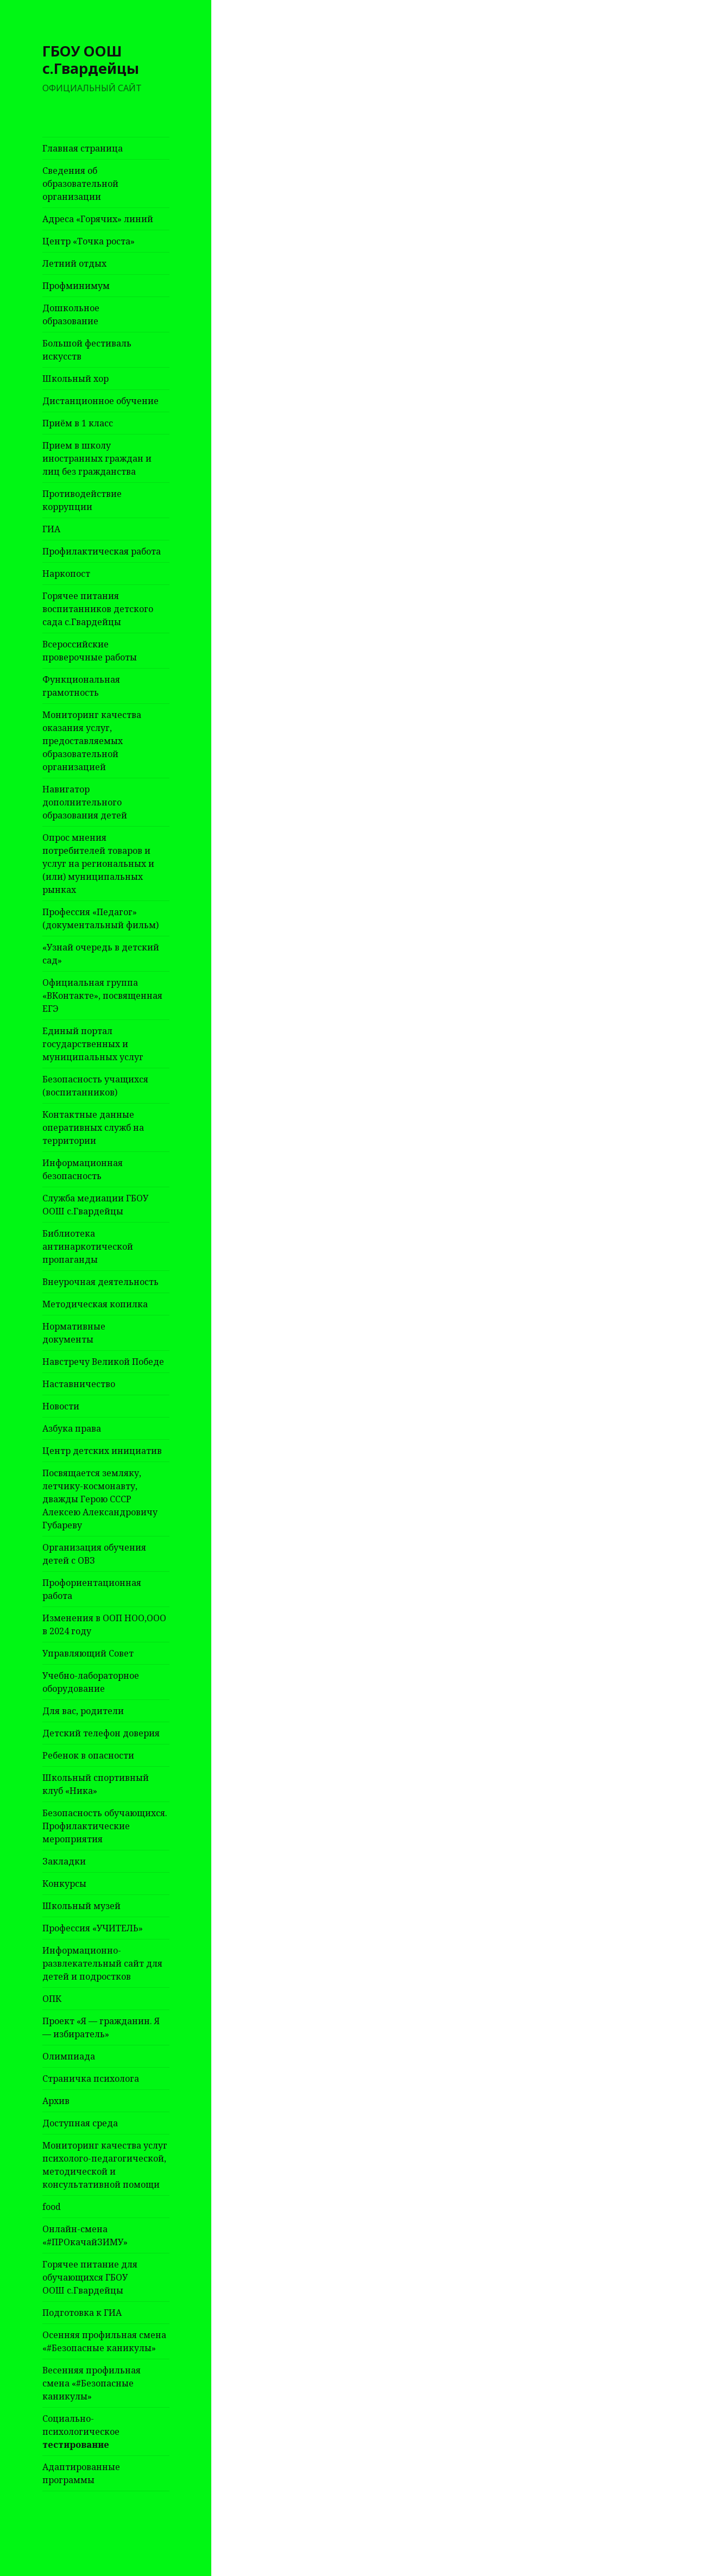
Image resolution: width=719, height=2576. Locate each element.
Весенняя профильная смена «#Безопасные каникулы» (91, 2383)
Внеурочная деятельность (100, 1282)
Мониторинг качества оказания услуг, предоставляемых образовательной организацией (91, 741)
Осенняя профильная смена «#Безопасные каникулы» (104, 2341)
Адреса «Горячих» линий (97, 219)
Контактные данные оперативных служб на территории (93, 1128)
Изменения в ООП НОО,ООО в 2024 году (104, 1624)
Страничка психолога (90, 2078)
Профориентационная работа (91, 1589)
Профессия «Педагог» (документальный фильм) (100, 918)
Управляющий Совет (88, 1653)
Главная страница (82, 148)
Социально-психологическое (80, 2432)
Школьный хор (75, 379)
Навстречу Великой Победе (103, 1362)
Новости (60, 1406)
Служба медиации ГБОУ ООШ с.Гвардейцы (95, 1204)
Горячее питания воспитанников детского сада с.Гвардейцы (97, 609)
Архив (56, 2101)
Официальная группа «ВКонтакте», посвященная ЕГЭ (102, 996)
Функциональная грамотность (81, 685)
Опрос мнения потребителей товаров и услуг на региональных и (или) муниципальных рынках (98, 864)
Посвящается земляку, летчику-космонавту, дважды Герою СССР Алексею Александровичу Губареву (99, 1499)
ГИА (51, 529)
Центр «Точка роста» (88, 241)
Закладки (64, 1861)
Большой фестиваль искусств (86, 349)
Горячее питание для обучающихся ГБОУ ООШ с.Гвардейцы (89, 2277)
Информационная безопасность (82, 1169)
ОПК (51, 1999)
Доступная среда (80, 2123)
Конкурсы (64, 1884)
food (51, 2207)
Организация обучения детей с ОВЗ (94, 1553)
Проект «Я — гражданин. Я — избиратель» (101, 2027)
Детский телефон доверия (101, 1733)
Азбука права (71, 1428)
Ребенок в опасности (88, 1755)
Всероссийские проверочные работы (89, 650)
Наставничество (78, 1384)
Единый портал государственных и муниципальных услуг (92, 1044)
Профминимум (76, 286)
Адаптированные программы (81, 2473)
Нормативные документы (73, 1332)
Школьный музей (81, 1906)
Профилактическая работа (101, 551)
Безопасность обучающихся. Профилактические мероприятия (104, 1826)
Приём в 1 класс (77, 423)
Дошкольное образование (70, 314)
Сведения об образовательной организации (80, 184)
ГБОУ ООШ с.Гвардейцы (90, 59)
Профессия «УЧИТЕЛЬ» (92, 1928)
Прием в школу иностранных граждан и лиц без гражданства (97, 458)
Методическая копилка (95, 1304)
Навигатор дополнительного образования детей (84, 802)
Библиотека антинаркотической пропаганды (87, 1246)
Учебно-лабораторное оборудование (90, 1682)
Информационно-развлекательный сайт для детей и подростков (102, 1963)
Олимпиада (68, 2056)
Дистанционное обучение (100, 401)
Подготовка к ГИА (82, 2313)
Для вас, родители (83, 1711)
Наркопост (66, 574)
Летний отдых (74, 263)
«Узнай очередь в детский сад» (100, 953)
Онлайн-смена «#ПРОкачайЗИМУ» (85, 2235)
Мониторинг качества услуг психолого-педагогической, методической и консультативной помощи (104, 2164)
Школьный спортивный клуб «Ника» (95, 1784)
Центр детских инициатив (102, 1451)
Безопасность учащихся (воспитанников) (95, 1085)
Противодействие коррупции (82, 500)
